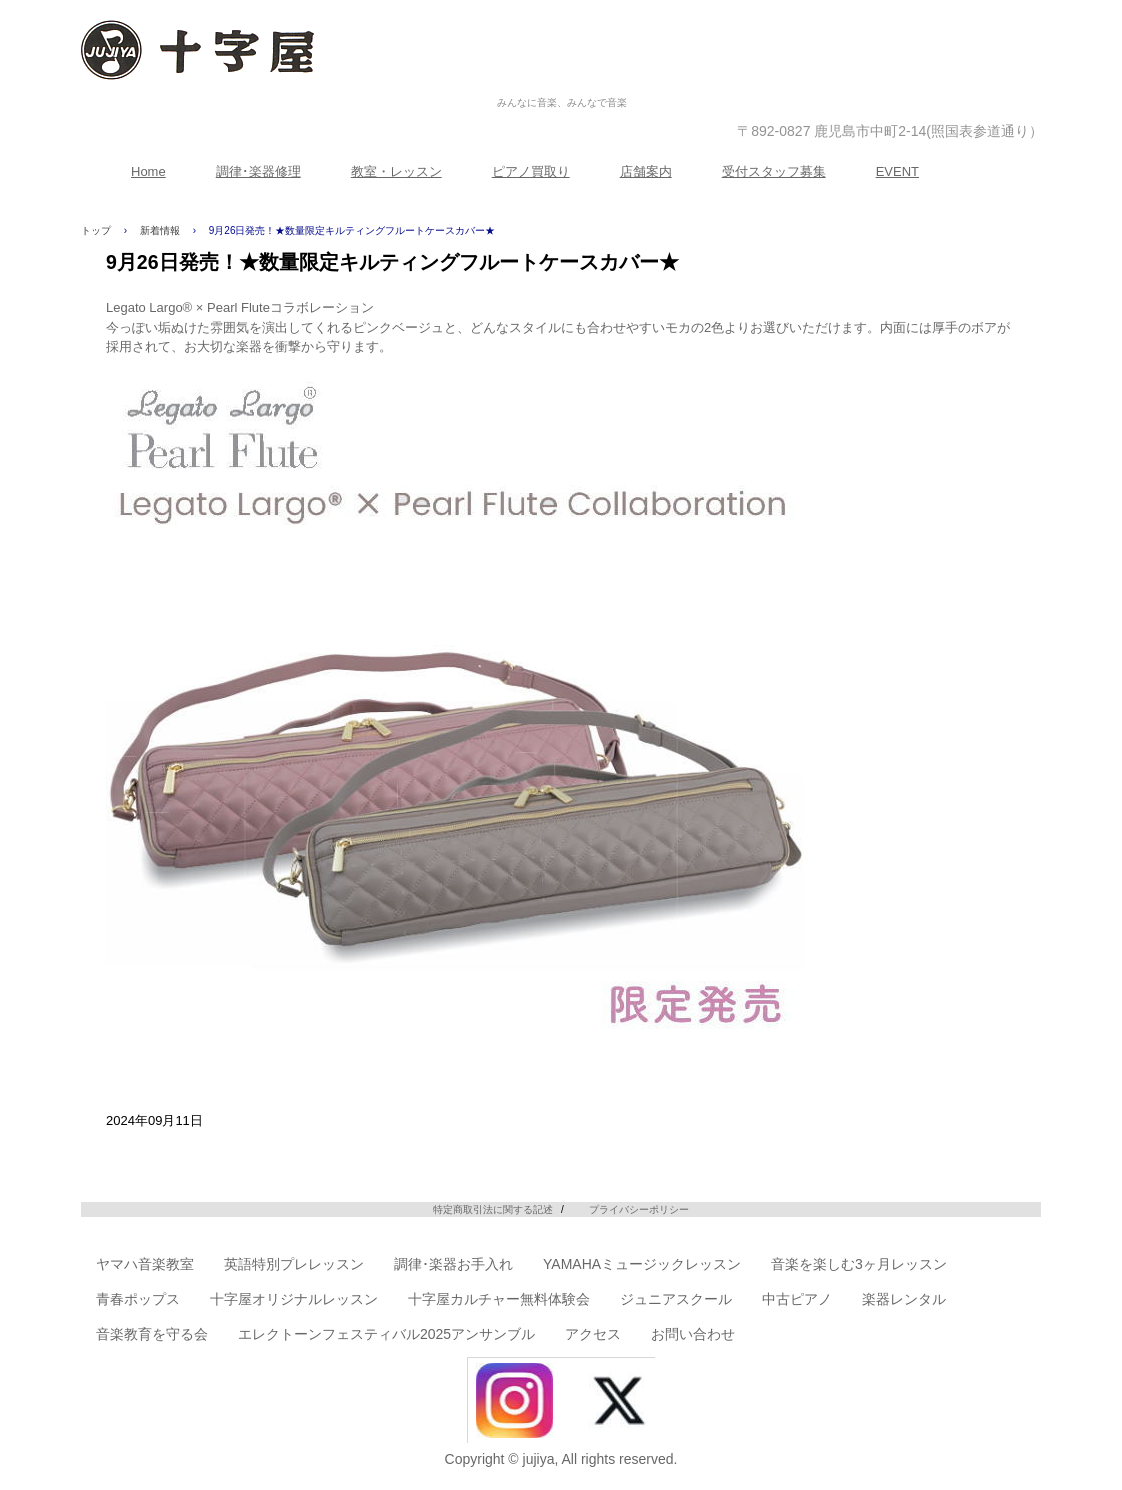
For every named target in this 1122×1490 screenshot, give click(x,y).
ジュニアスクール (676, 1299)
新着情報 (160, 230)
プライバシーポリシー (639, 1209)
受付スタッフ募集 (774, 171)
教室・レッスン (396, 171)
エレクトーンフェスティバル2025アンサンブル (386, 1334)
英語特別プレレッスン (294, 1264)
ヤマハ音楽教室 (145, 1264)
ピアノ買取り (531, 171)
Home (148, 171)
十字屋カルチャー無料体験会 (499, 1299)
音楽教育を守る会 (152, 1334)
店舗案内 (646, 171)
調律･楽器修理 (258, 171)
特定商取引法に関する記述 (493, 1209)
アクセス (593, 1334)
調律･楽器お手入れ (453, 1264)
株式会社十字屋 (562, 81)
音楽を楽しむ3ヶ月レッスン (859, 1264)
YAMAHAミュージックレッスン (642, 1264)
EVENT (897, 171)
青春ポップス (138, 1299)
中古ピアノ (797, 1299)
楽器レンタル (904, 1299)
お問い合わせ (693, 1334)
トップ (96, 230)
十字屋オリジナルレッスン (294, 1299)
